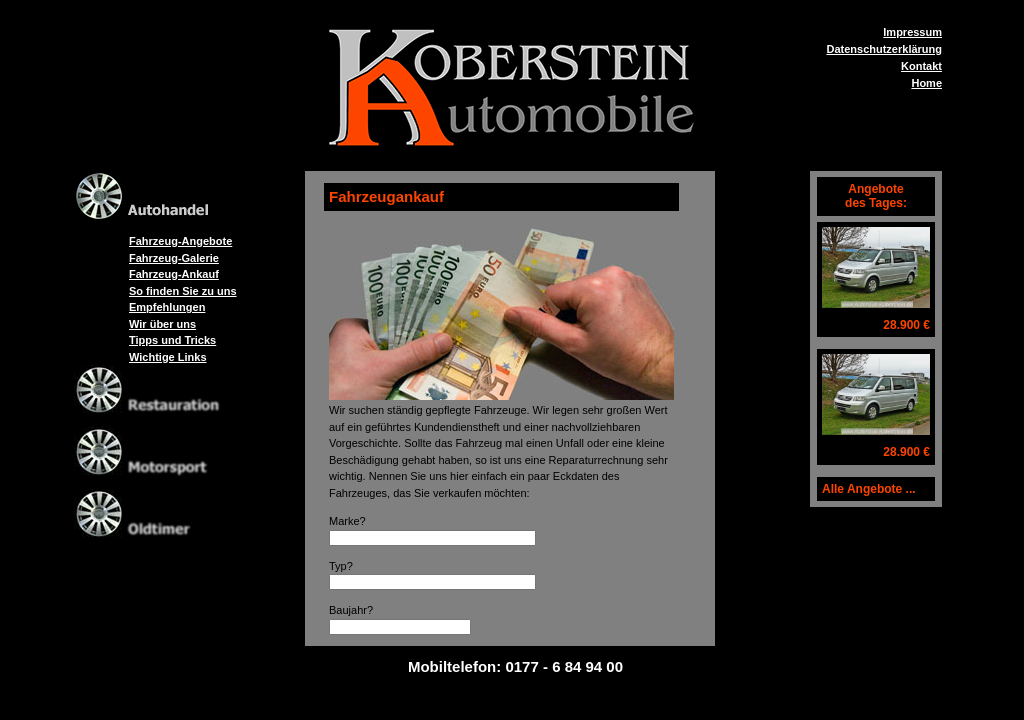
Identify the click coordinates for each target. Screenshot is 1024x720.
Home (926, 83)
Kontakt (921, 66)
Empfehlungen (167, 307)
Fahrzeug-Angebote (180, 241)
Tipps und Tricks (172, 340)
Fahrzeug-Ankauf (174, 274)
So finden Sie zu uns (183, 291)
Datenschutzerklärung (884, 49)
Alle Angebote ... (869, 489)
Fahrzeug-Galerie (174, 258)
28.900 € (906, 325)
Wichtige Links (168, 357)
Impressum (912, 32)
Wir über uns (162, 324)
